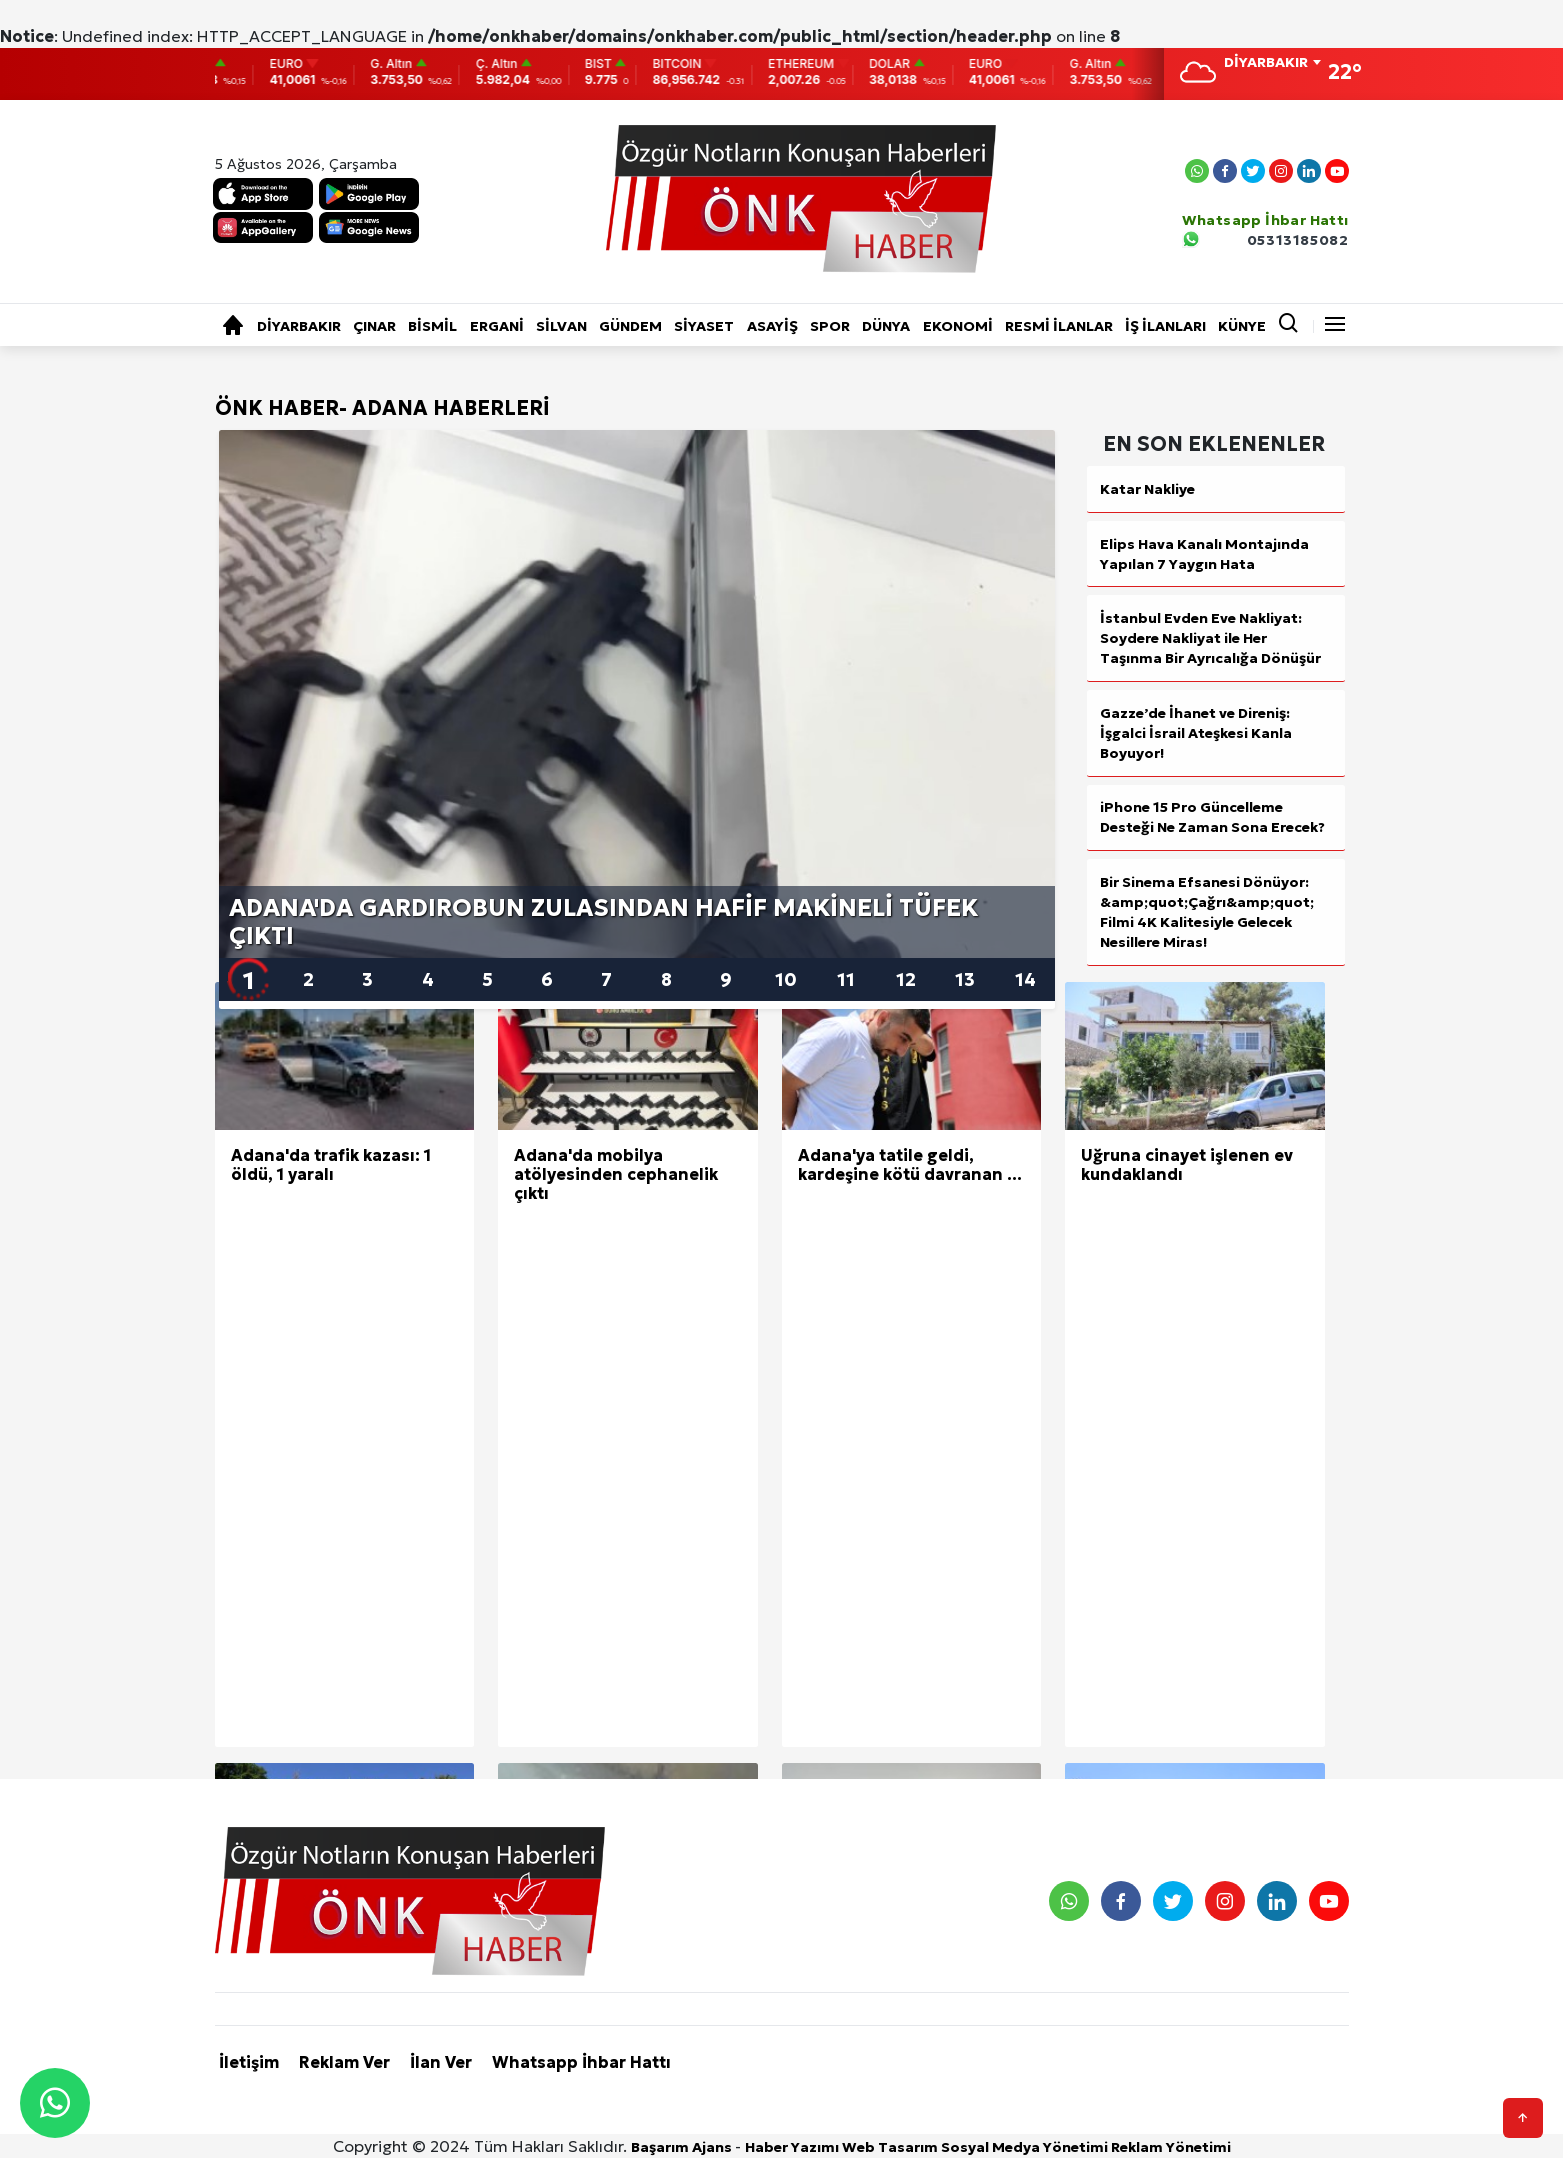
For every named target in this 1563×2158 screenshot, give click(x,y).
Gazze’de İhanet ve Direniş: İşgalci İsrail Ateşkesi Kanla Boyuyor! (1196, 733)
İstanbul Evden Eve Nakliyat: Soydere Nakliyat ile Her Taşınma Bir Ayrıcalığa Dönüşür (1210, 638)
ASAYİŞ (772, 326)
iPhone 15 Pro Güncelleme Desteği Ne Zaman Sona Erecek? (1212, 817)
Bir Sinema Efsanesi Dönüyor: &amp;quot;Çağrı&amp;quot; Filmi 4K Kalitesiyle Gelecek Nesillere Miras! (1207, 912)
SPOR (830, 326)
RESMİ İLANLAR (1059, 326)
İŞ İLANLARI (1165, 326)
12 (906, 979)
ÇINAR (374, 326)
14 (1025, 979)
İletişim (249, 2062)
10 (786, 979)
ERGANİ (497, 326)
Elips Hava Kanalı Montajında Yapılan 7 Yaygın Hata (1204, 554)
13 (965, 979)
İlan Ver (441, 2062)
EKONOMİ (958, 326)
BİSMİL (432, 326)
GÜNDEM (630, 326)
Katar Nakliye (1147, 489)
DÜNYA (886, 326)
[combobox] (1272, 64)
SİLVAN (561, 326)
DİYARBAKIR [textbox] (1266, 62)
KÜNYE (1242, 326)
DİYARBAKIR (299, 326)
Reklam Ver (344, 2062)
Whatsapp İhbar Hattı (581, 2062)
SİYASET (704, 326)
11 (846, 979)
